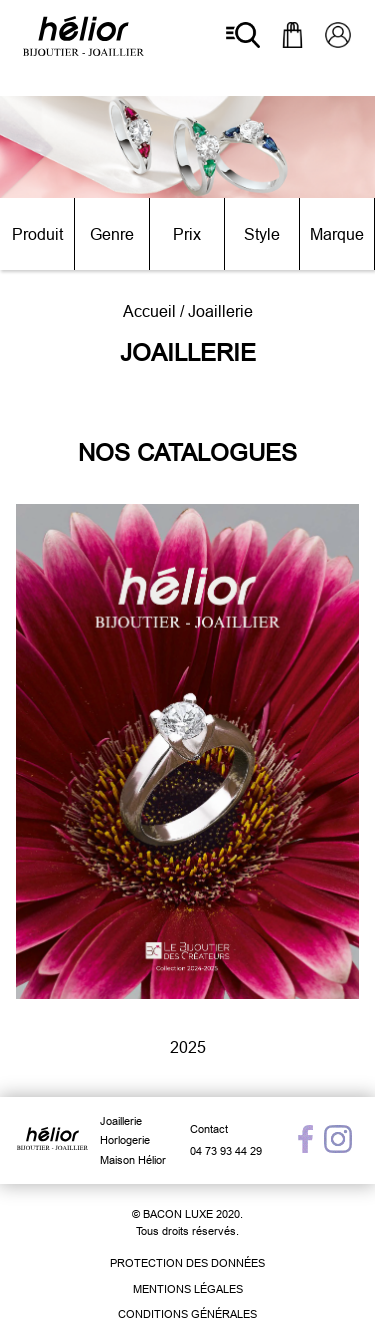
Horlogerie (125, 1140)
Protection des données (187, 1263)
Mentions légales (188, 1289)
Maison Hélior (133, 1160)
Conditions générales (187, 1314)
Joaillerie (121, 1121)
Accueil (149, 311)
